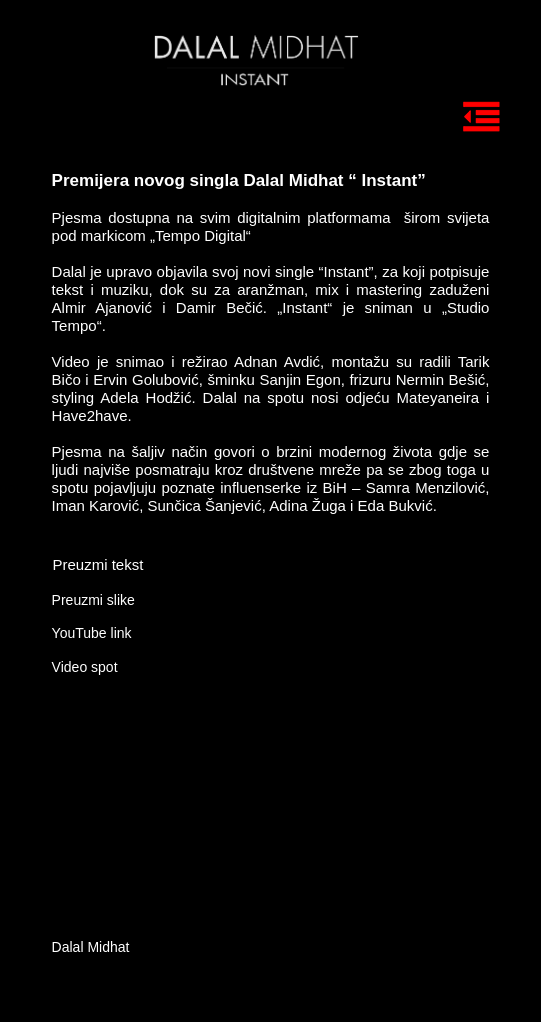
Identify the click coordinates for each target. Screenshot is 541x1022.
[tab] (455, 61)
